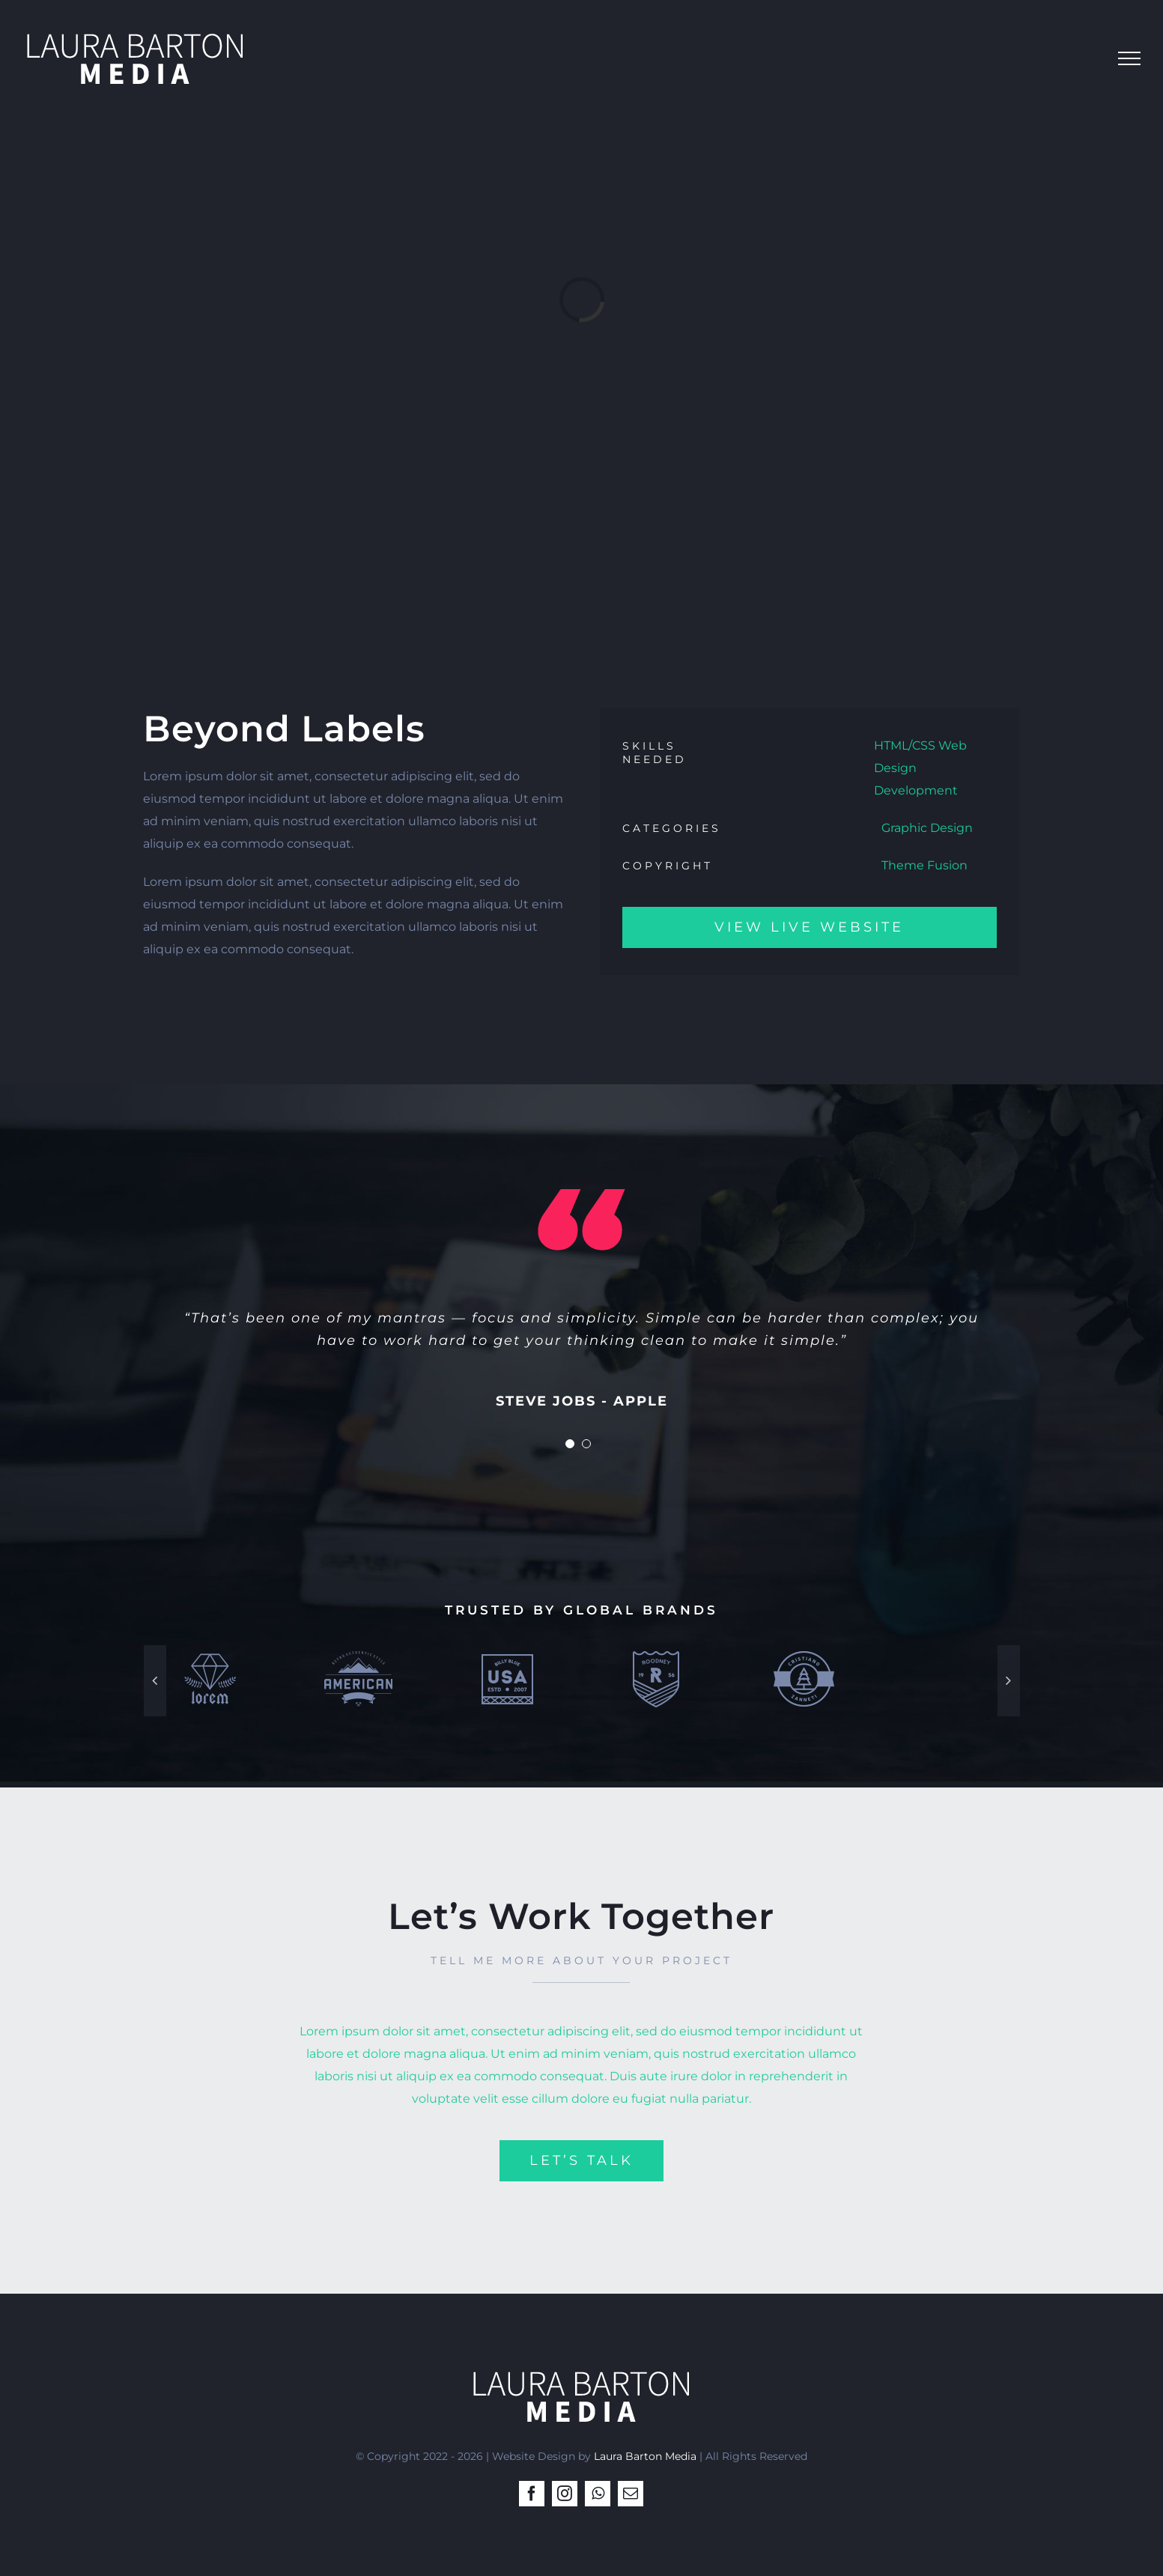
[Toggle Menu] (1129, 58)
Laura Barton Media (645, 2456)
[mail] (630, 2493)
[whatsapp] (597, 2493)
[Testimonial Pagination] (569, 1443)
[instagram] (564, 2493)
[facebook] (531, 2493)
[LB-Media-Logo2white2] (581, 2367)
